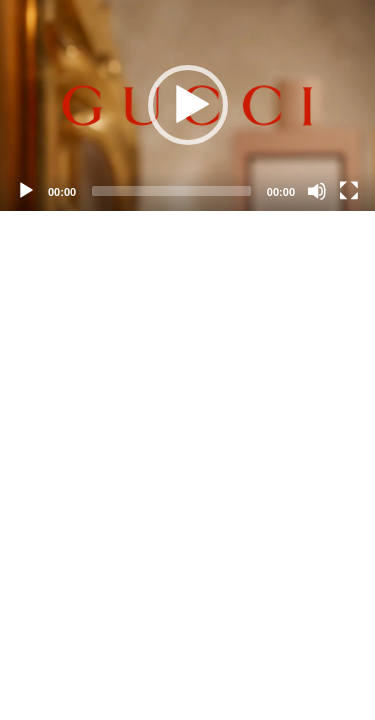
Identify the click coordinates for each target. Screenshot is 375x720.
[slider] (171, 191)
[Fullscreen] (349, 191)
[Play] (26, 191)
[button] (188, 105)
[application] (187, 105)
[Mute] (317, 191)
